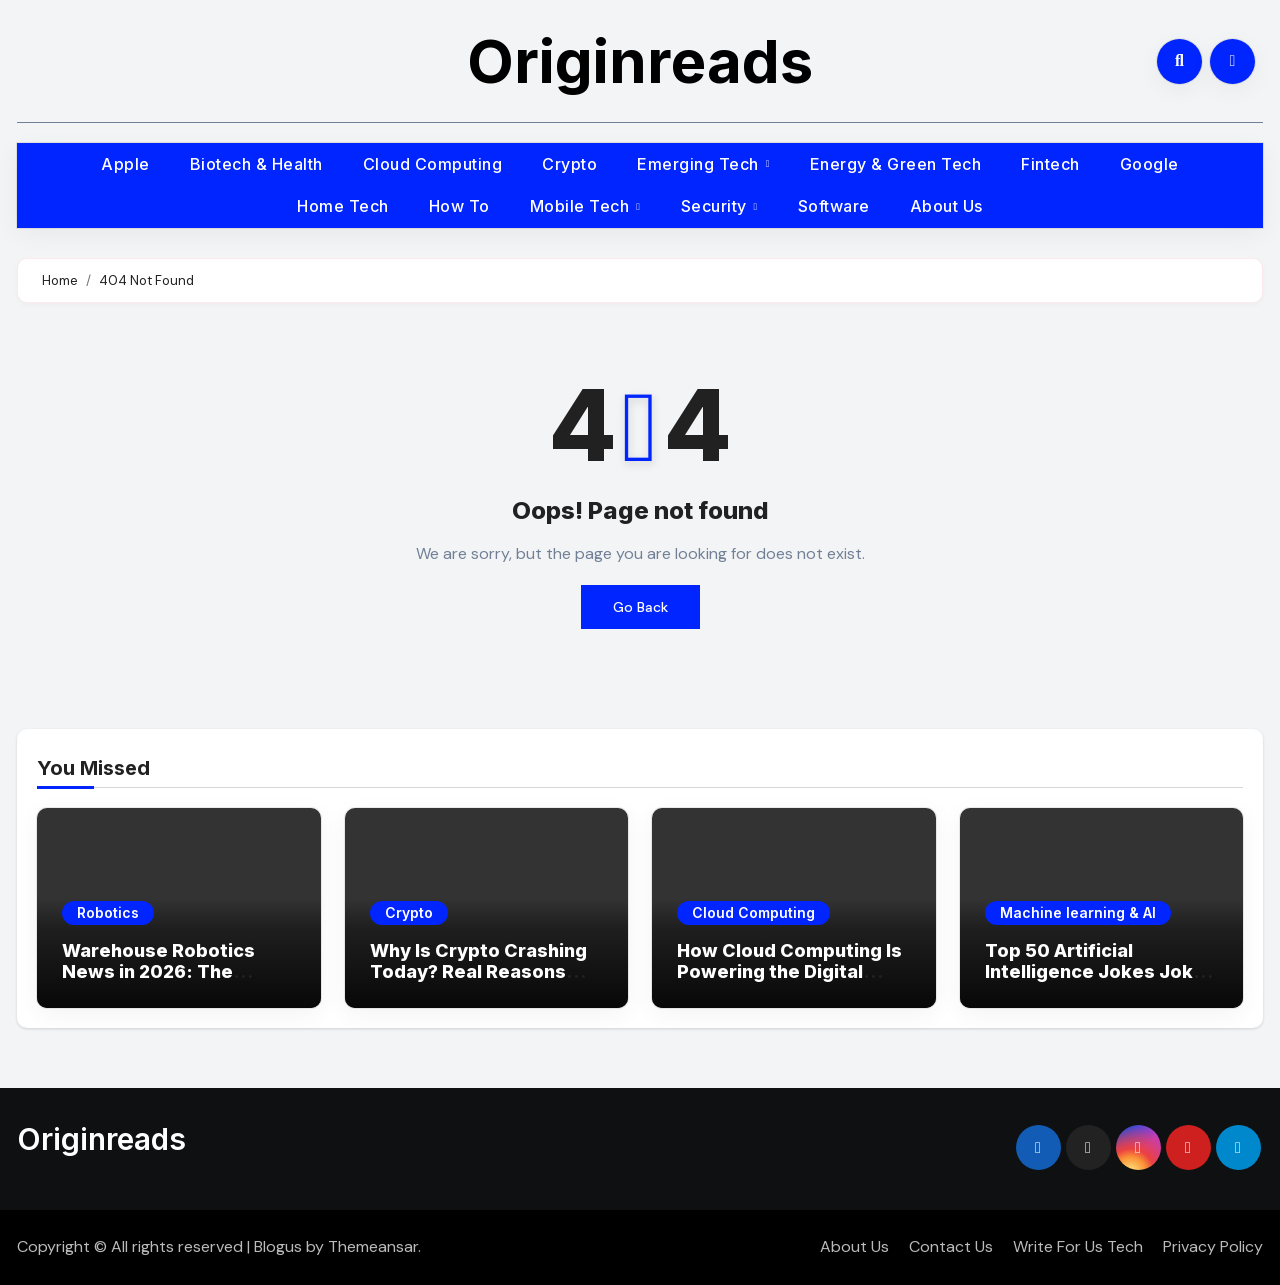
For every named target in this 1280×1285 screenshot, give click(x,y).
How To (459, 206)
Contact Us (951, 1246)
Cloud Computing (433, 164)
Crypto (569, 164)
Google (1149, 164)
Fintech (1050, 164)
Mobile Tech (582, 206)
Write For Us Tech (1078, 1246)
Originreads (640, 61)
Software (834, 206)
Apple (125, 164)
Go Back (640, 607)
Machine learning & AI (1078, 912)
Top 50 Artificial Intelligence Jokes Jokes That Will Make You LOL (1100, 972)
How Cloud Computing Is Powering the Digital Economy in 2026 (789, 972)
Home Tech (343, 206)
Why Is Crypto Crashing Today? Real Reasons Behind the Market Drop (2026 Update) (479, 983)
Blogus (278, 1246)
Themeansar (373, 1246)
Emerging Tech (700, 164)
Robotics (108, 912)
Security (716, 206)
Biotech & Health (256, 164)
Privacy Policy (1213, 1246)
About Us (946, 206)
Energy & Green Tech (896, 164)
